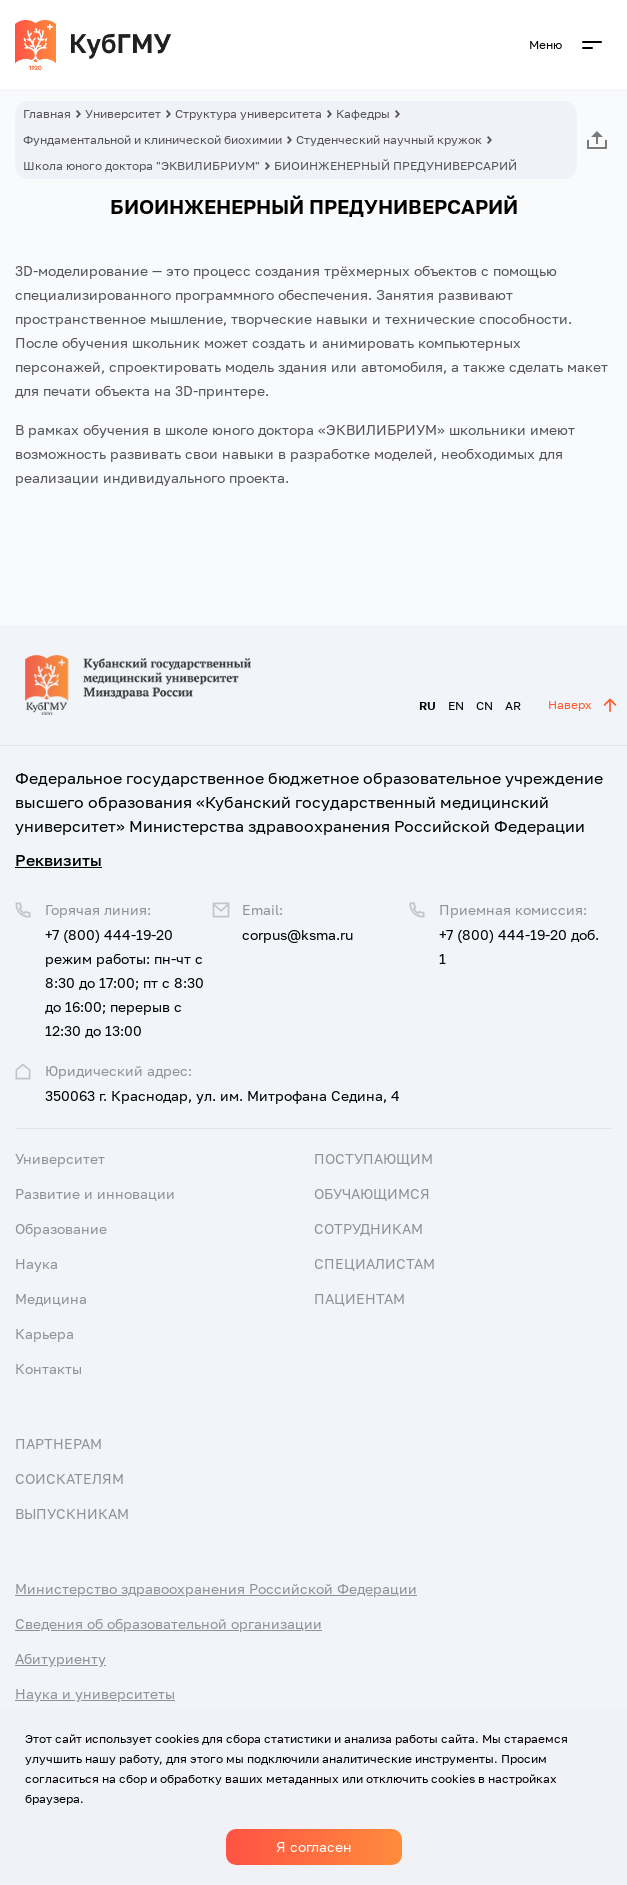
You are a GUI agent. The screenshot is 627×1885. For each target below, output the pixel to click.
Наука (36, 1263)
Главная (47, 113)
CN (484, 705)
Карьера (44, 1333)
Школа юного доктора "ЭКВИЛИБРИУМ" (141, 165)
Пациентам (359, 1298)
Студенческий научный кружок (389, 139)
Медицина (51, 1298)
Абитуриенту (60, 1658)
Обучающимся (372, 1193)
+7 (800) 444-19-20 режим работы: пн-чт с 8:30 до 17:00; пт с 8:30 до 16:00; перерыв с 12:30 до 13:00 (124, 982)
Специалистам (374, 1263)
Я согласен (314, 1846)
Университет (123, 113)
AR (513, 705)
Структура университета (248, 113)
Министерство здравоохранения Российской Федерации (216, 1588)
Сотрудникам (368, 1228)
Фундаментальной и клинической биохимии (152, 139)
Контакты (48, 1368)
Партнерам (58, 1443)
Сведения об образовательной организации (168, 1623)
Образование (61, 1228)
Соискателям (69, 1478)
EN (456, 705)
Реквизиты (58, 860)
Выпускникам (72, 1513)
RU (427, 705)
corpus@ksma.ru (297, 934)
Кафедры (363, 113)
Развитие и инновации (95, 1193)
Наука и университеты (95, 1693)
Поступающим (373, 1158)
